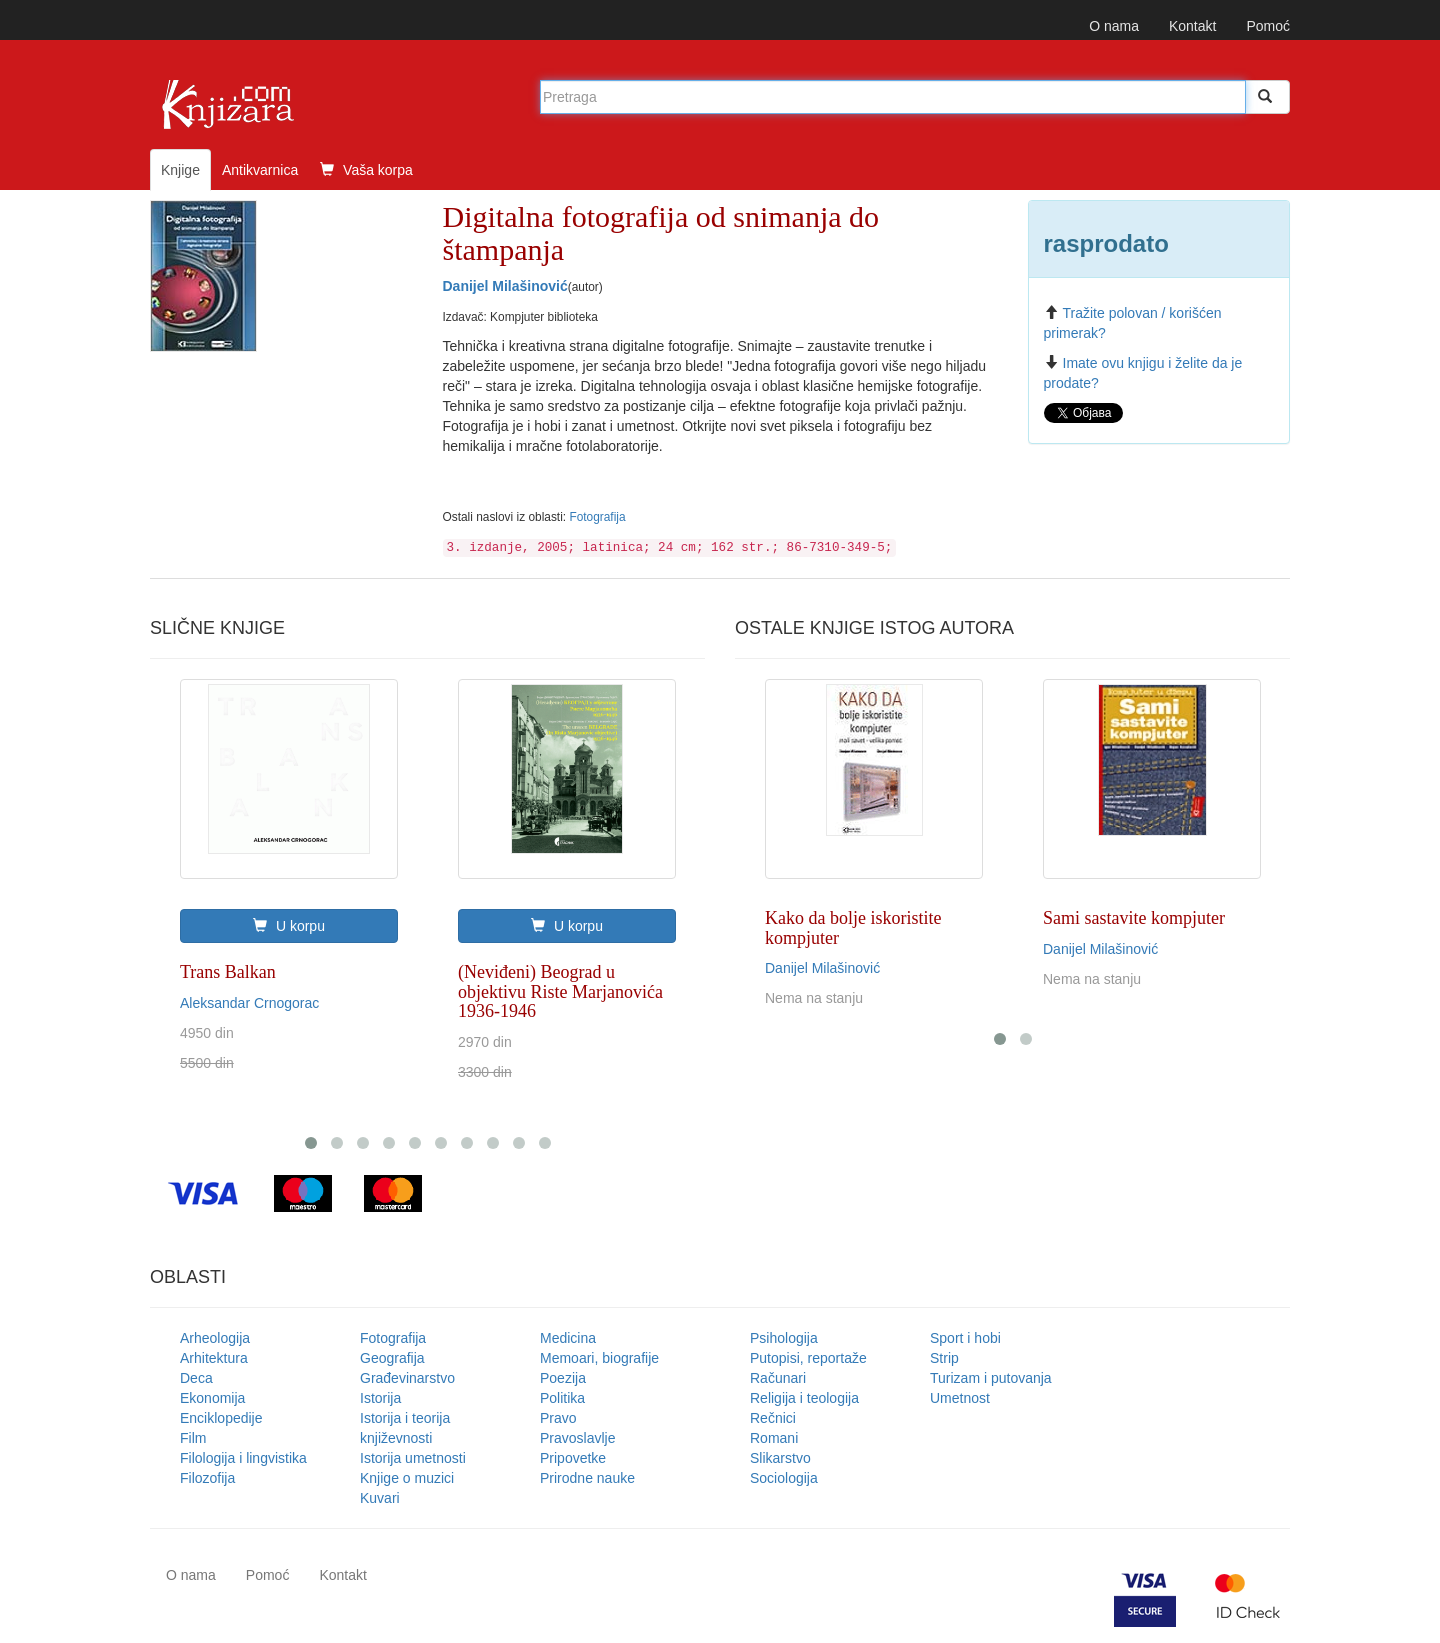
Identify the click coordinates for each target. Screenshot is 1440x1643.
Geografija (392, 1358)
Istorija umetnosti (413, 1458)
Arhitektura (214, 1358)
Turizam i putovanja (991, 1378)
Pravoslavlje (577, 1438)
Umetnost (960, 1398)
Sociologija (784, 1478)
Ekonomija (212, 1398)
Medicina (568, 1338)
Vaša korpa (366, 170)
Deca (196, 1378)
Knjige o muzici (407, 1478)
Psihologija (784, 1338)
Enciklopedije (221, 1418)
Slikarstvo (780, 1458)
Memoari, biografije (599, 1358)
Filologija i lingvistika (243, 1458)
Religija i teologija (804, 1398)
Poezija (563, 1378)
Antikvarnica (260, 170)
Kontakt (1192, 26)
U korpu (289, 926)
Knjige (180, 170)
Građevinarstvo (407, 1378)
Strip (944, 1358)
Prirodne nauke (587, 1478)
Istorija (380, 1398)
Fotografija (597, 517)
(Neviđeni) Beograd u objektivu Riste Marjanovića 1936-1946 (560, 992)
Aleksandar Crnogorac (249, 1003)
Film (193, 1438)
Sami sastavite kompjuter (1134, 918)
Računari (778, 1378)
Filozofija (207, 1478)
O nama (1114, 26)
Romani (774, 1438)
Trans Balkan (228, 972)
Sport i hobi (965, 1338)
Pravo (558, 1418)
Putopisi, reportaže (808, 1358)
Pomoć (1268, 26)
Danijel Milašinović (505, 286)
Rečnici (773, 1418)
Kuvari (380, 1498)
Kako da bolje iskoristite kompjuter (853, 928)
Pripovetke (573, 1458)
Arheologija (215, 1338)
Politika (562, 1398)
